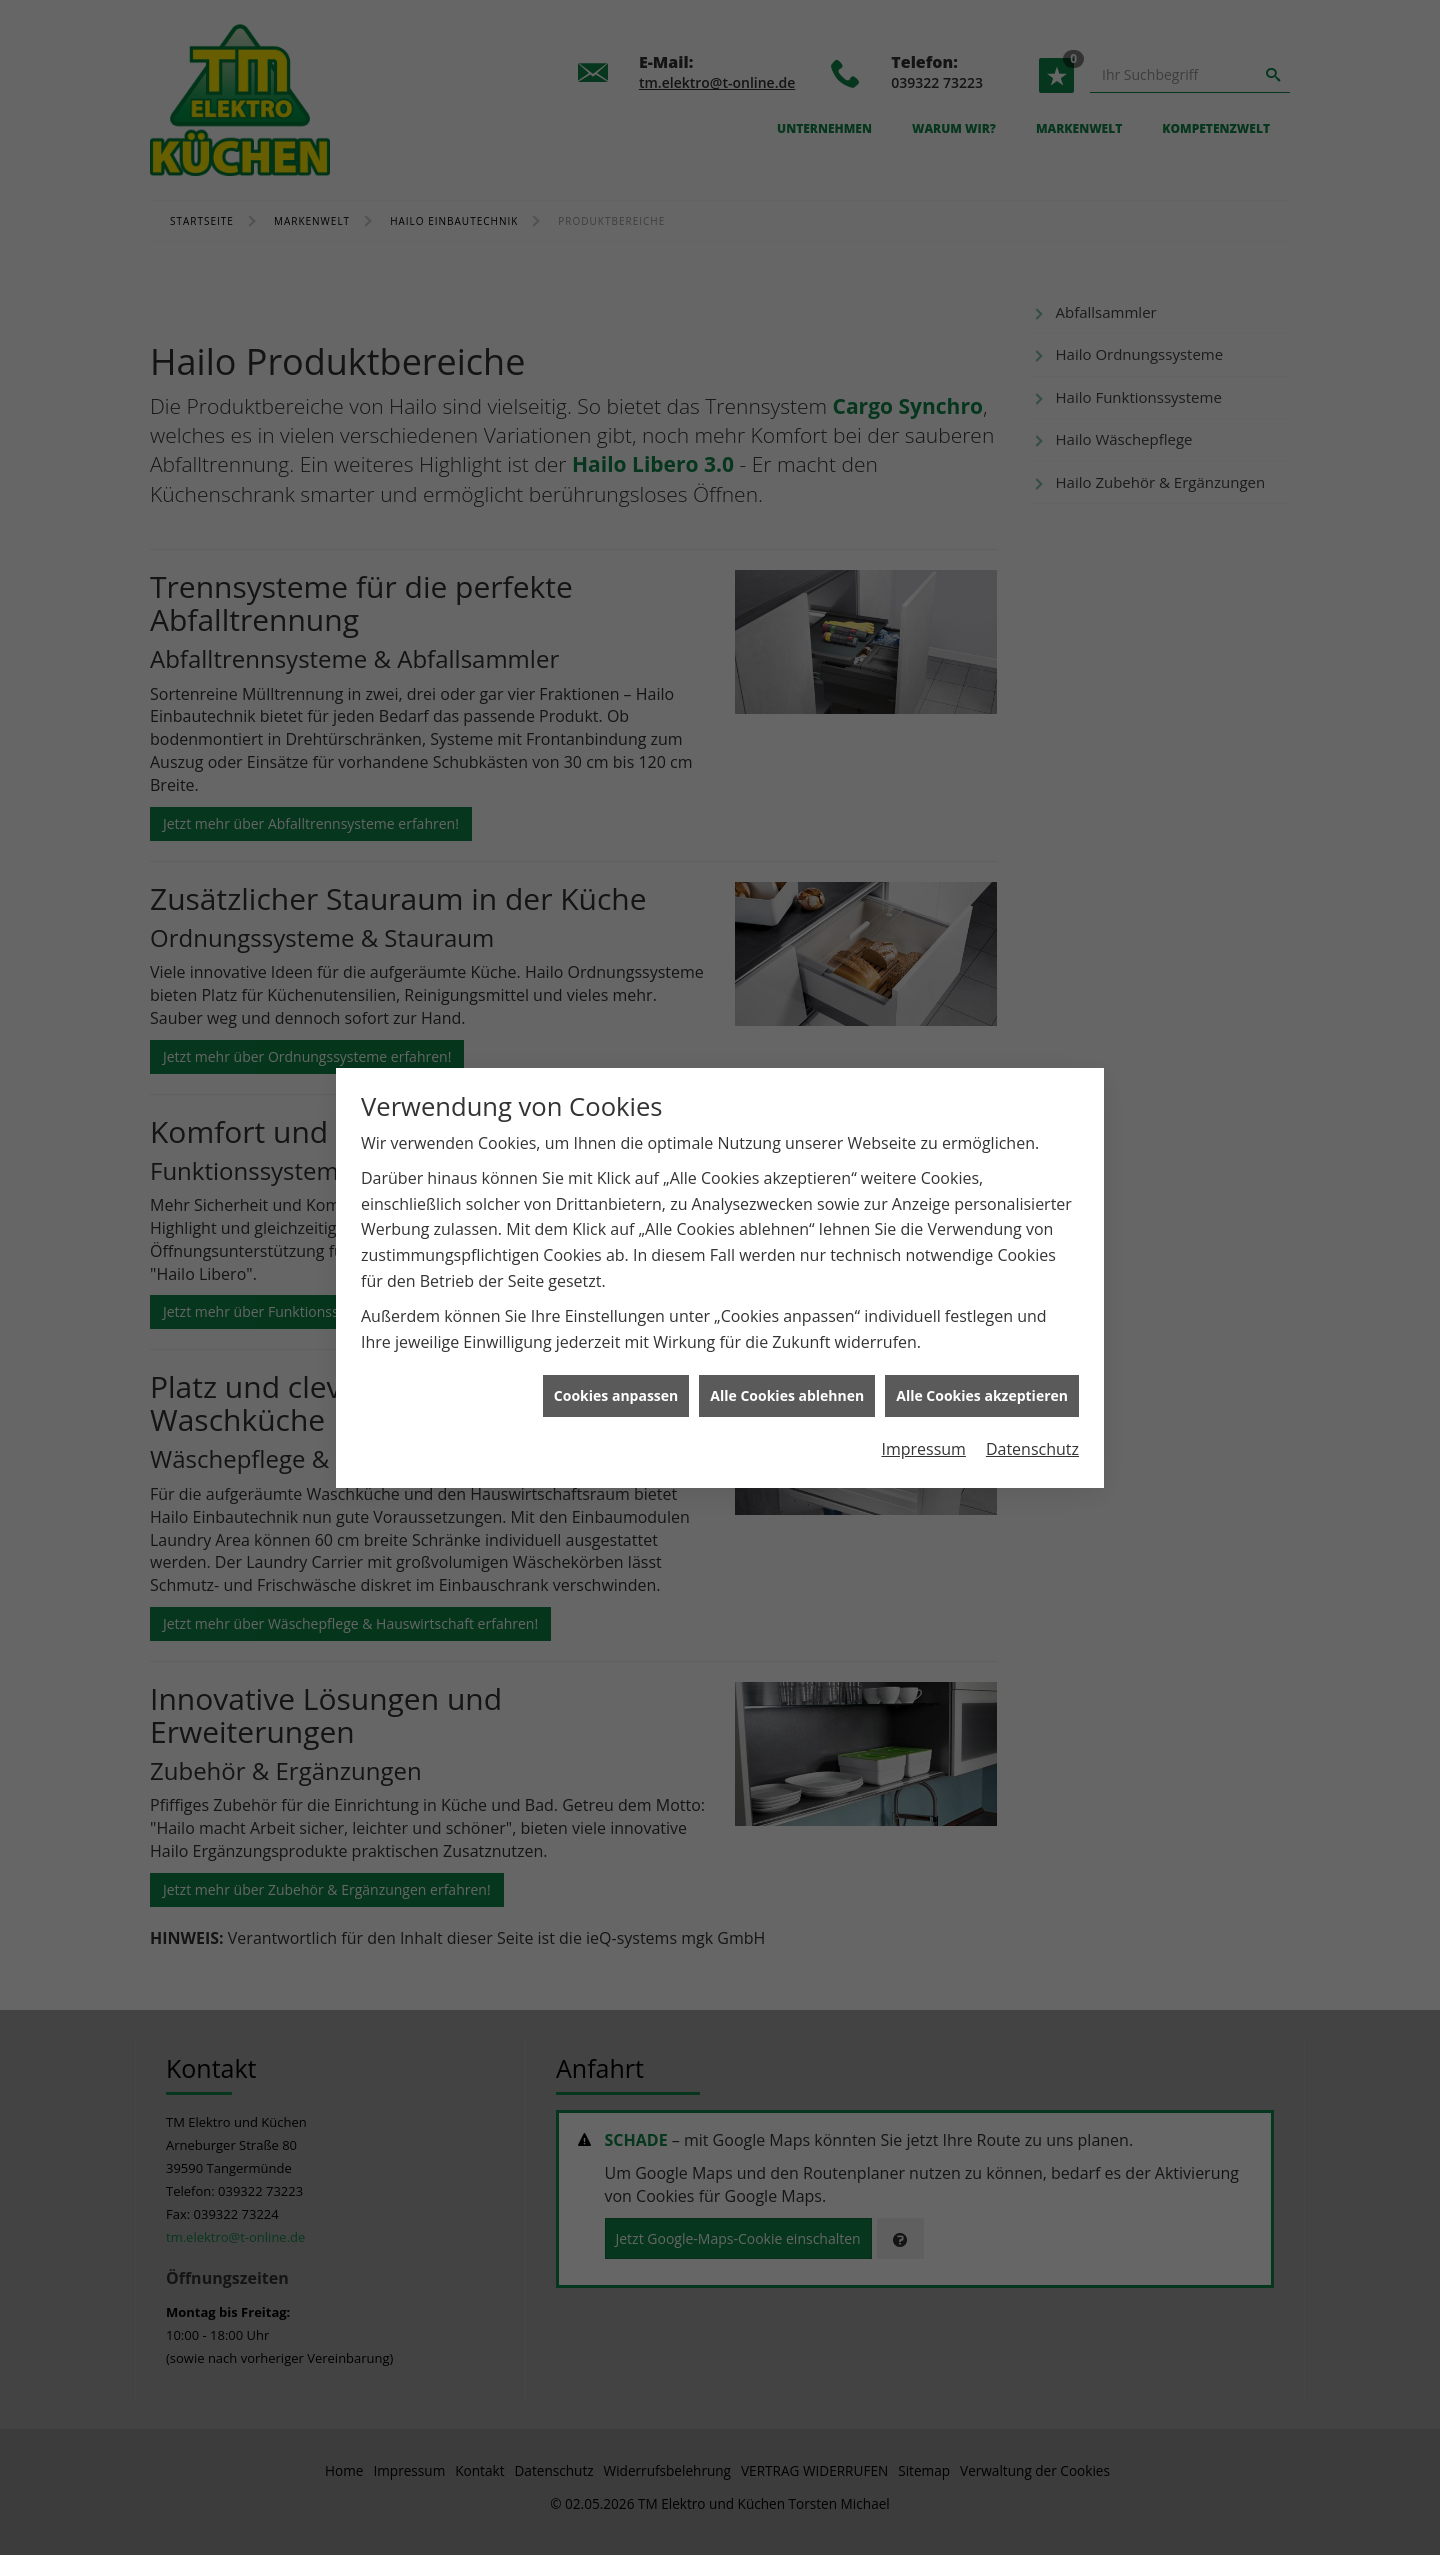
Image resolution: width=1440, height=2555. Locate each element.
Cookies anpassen (616, 1371)
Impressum (923, 1425)
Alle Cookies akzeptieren (982, 1371)
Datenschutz (1032, 1425)
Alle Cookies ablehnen (787, 1371)
